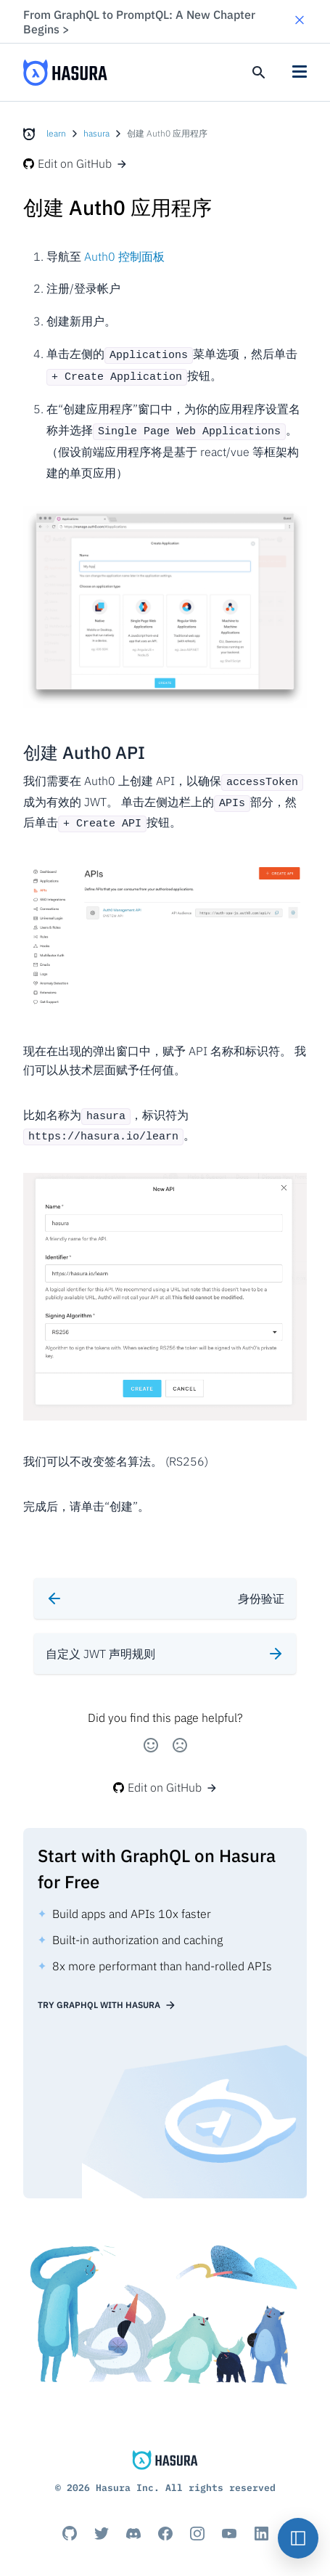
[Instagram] (197, 2522)
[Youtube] (229, 2522)
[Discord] (133, 2522)
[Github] (69, 2522)
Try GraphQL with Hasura (107, 1993)
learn (56, 133)
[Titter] (101, 2522)
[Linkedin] (261, 2522)
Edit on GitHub (75, 163)
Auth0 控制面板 (124, 256)
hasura (96, 133)
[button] (299, 21)
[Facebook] (165, 2522)
